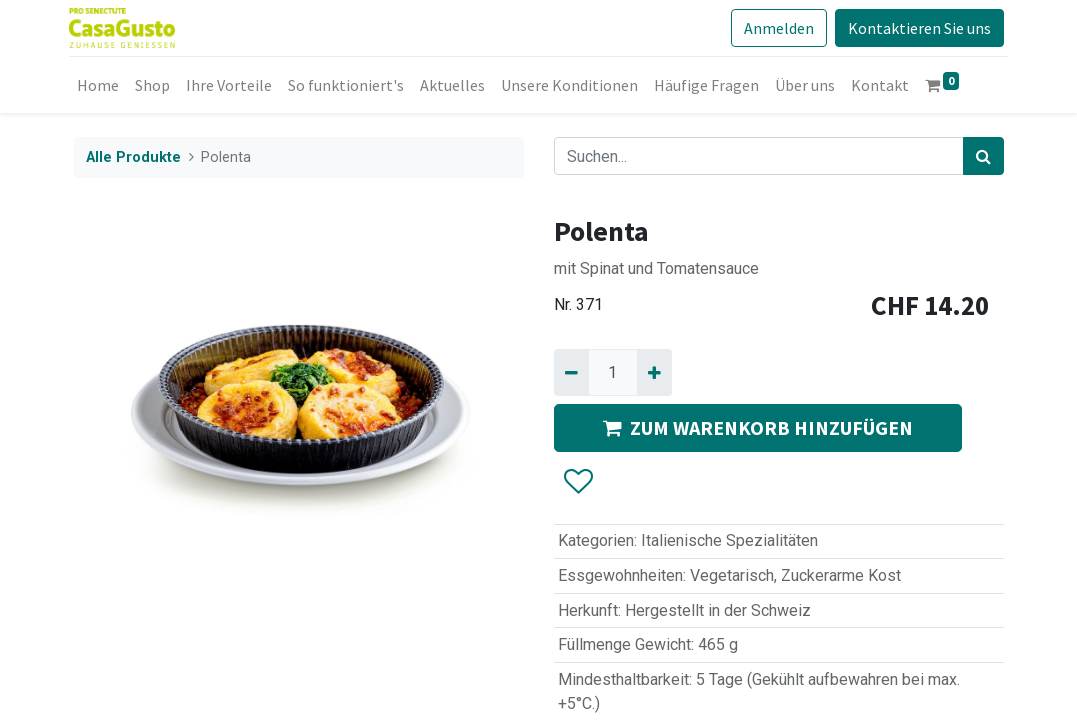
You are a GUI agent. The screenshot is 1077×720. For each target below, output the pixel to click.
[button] (577, 482)
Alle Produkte (133, 157)
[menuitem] (103, 85)
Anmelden (775, 28)
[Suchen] (983, 156)
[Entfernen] (571, 372)
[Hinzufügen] (654, 372)
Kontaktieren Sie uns (915, 28)
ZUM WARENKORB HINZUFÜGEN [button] (758, 427)
